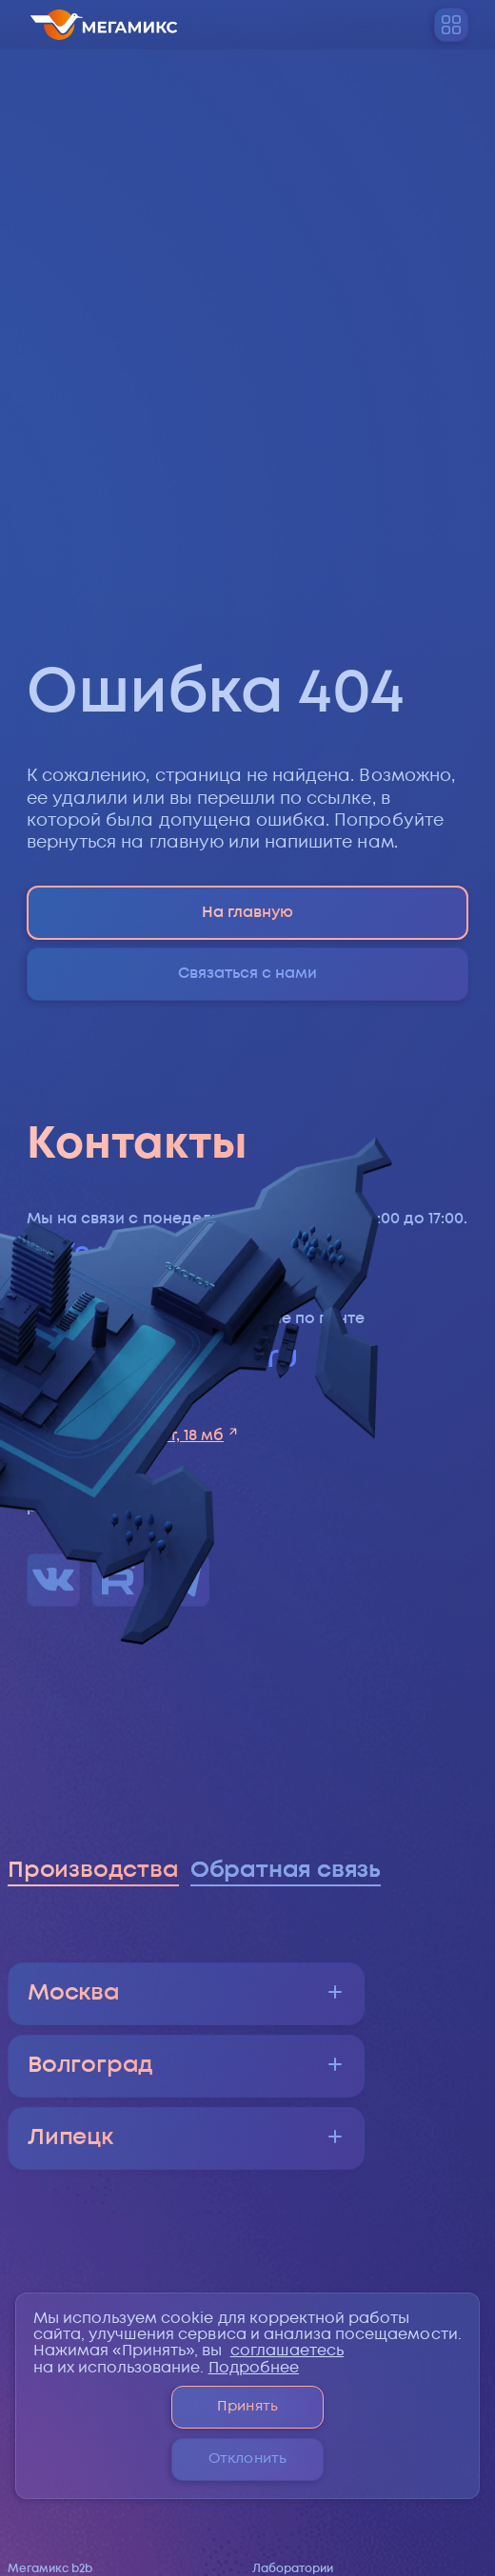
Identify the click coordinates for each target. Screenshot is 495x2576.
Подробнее (253, 2368)
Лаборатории (292, 2569)
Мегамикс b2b (50, 2569)
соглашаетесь (287, 2351)
